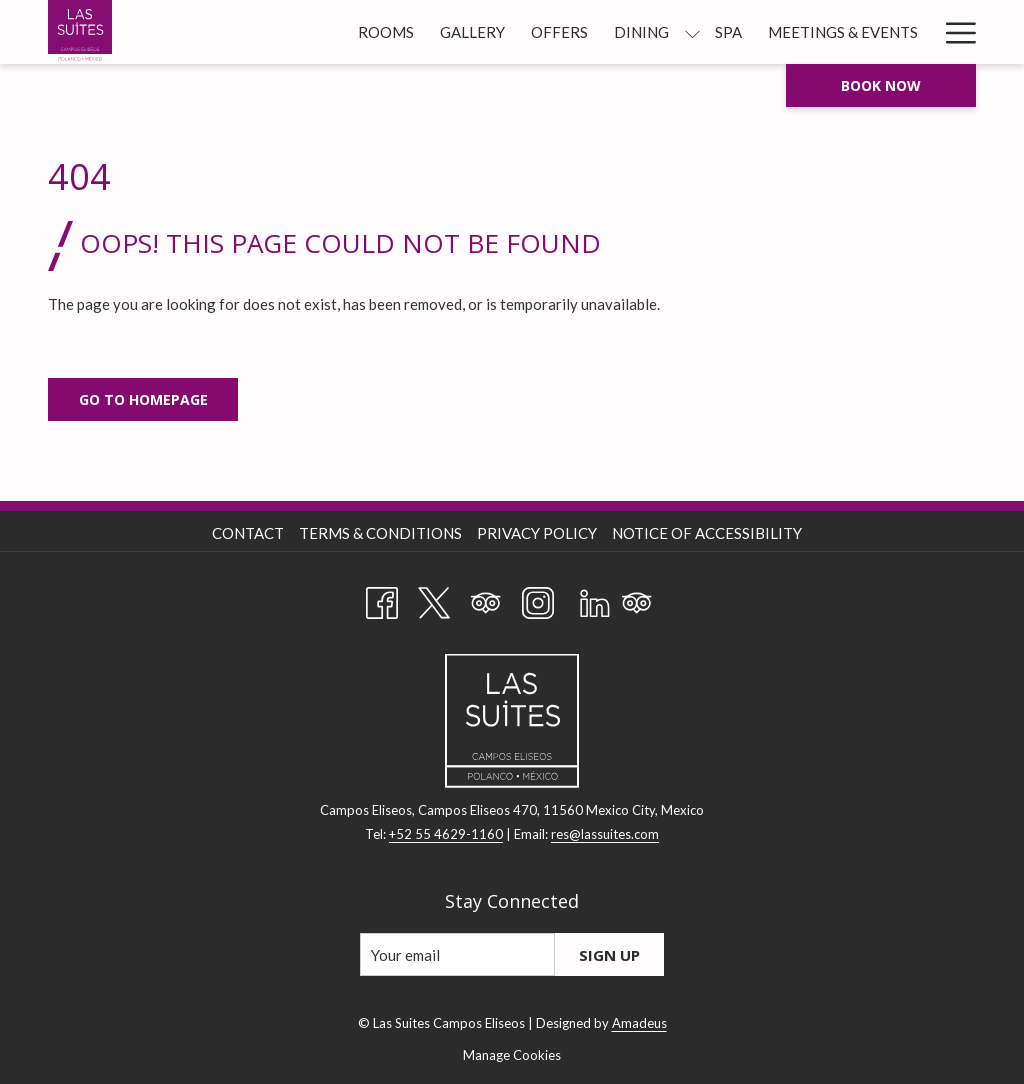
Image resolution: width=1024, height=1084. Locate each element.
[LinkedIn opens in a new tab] (595, 599)
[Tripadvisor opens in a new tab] (486, 599)
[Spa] (728, 32)
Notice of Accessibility (707, 533)
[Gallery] (472, 32)
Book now (881, 85)
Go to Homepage (143, 399)
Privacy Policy (537, 533)
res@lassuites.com (605, 834)
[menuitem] (250, 533)
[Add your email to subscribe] (457, 954)
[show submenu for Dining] (692, 32)
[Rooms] (386, 32)
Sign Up (609, 955)
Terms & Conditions (380, 533)
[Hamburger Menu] (953, 32)
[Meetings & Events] (843, 32)
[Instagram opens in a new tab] (538, 599)
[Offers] (559, 32)
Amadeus (639, 1023)
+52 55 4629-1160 (446, 834)
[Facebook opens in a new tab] (382, 599)
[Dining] (641, 32)
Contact (248, 533)
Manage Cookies (512, 1055)
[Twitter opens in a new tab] (434, 599)
